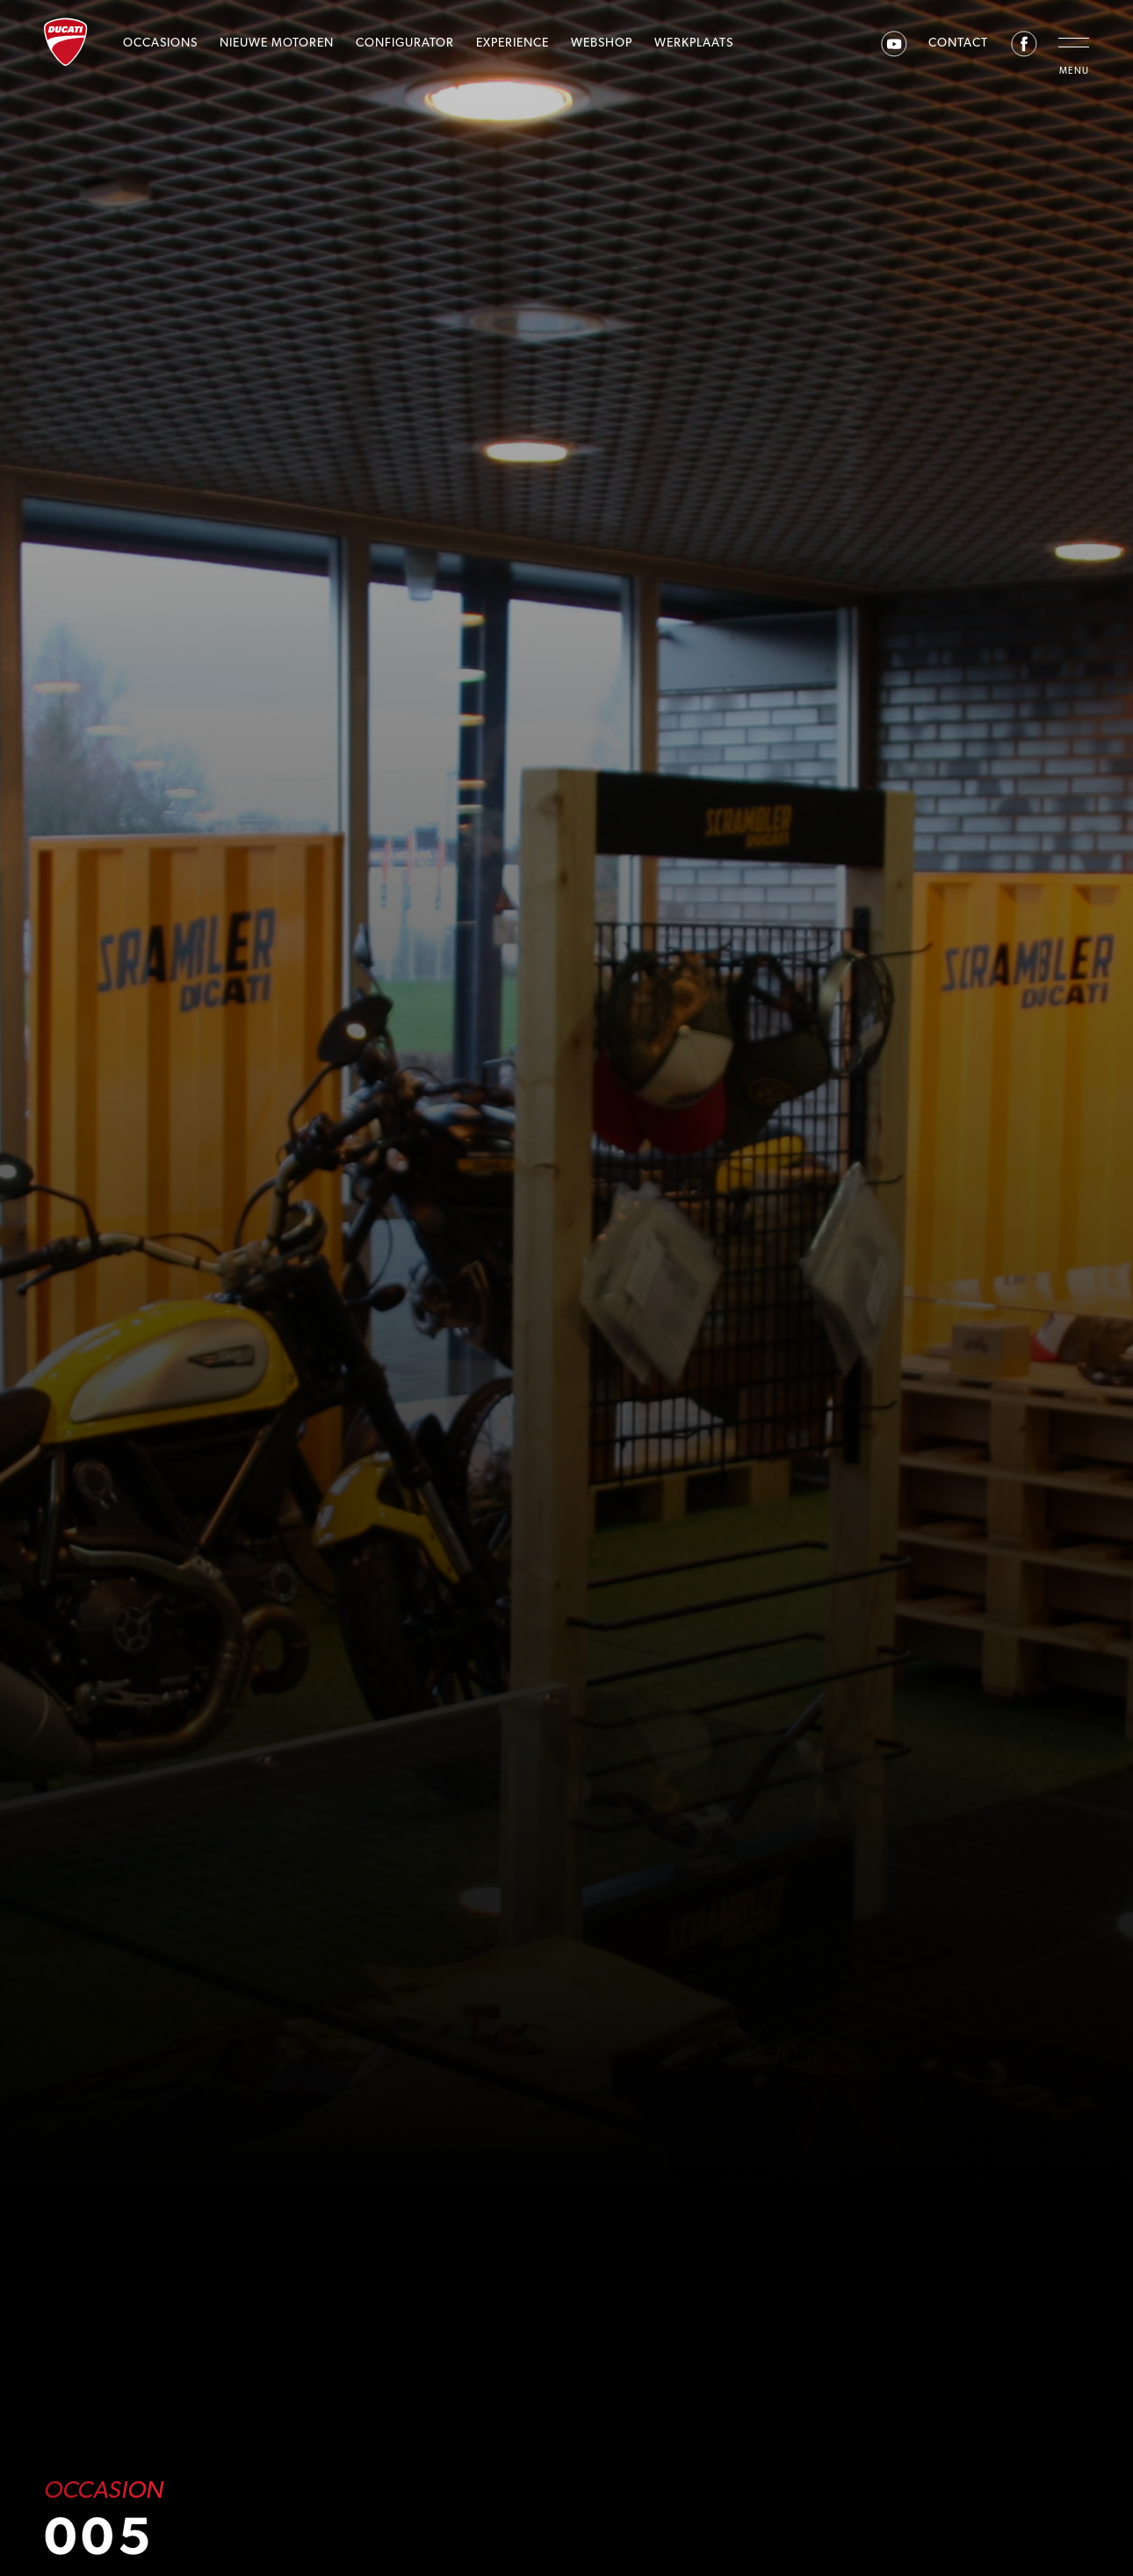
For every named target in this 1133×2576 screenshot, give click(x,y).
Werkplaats (693, 42)
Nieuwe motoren (277, 42)
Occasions (160, 42)
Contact (958, 42)
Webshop (601, 42)
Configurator (405, 42)
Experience (512, 42)
